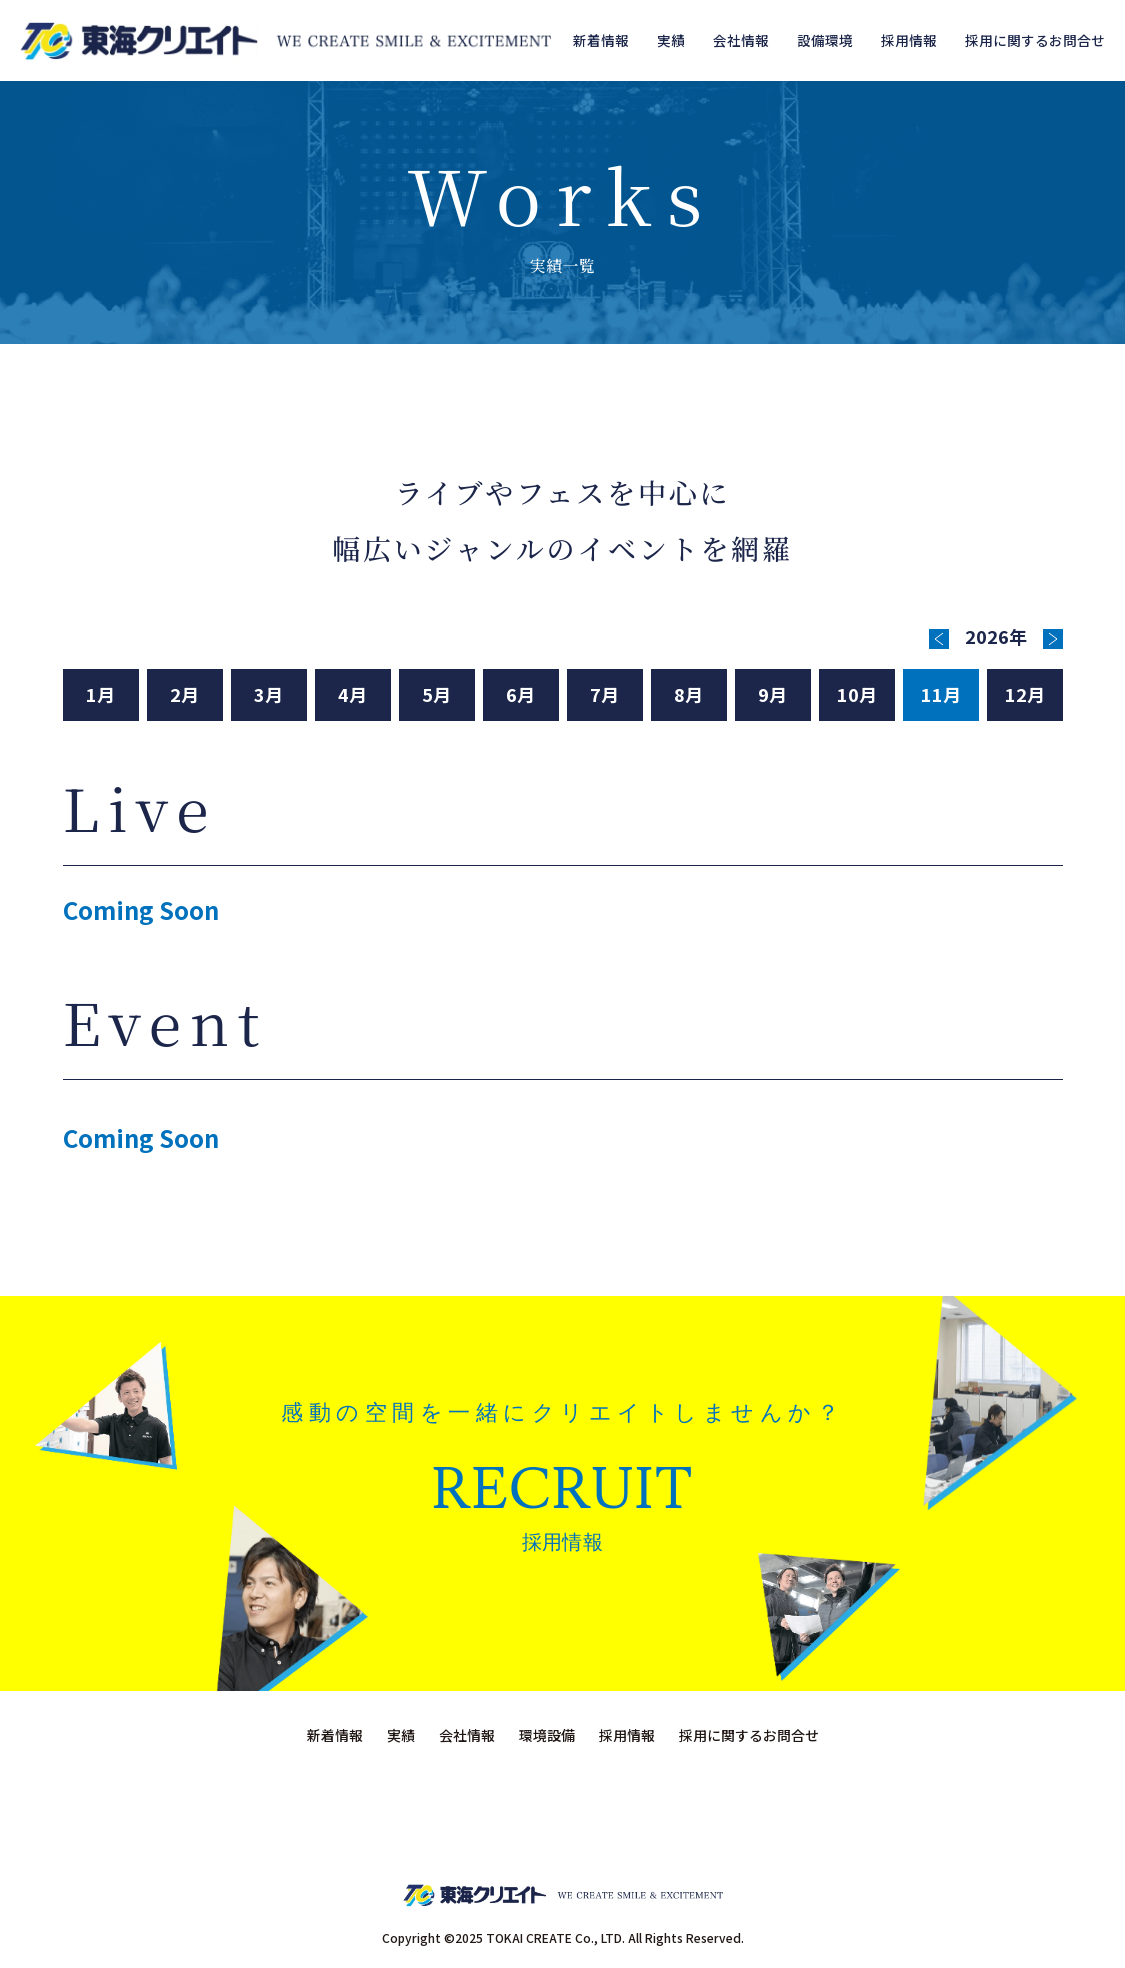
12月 (1025, 694)
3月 (268, 694)
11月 (941, 694)
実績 (671, 40)
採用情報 (909, 40)
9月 (772, 694)
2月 (184, 694)
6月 (520, 694)
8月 (688, 694)
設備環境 (825, 40)
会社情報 (741, 40)
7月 (604, 694)
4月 (352, 694)
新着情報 (601, 40)
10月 (857, 694)
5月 (436, 694)
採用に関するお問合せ (1035, 40)
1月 (100, 694)
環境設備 (547, 1735)
